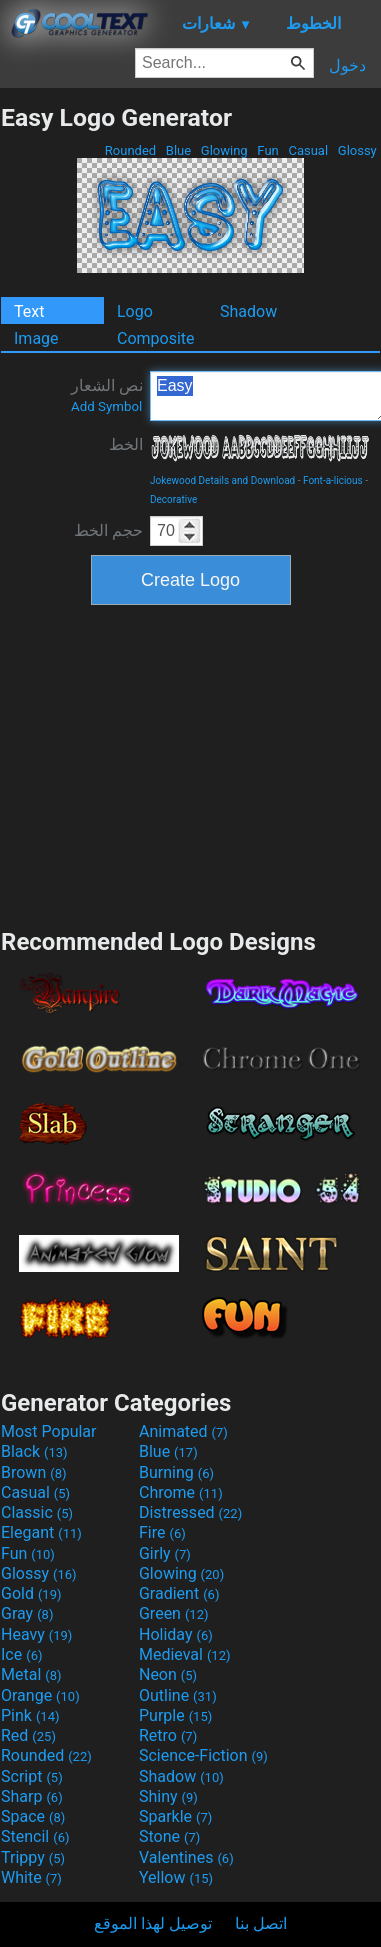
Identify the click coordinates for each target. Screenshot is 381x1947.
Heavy (36, 1634)
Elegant (41, 1532)
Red (28, 1735)
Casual (308, 150)
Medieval (185, 1654)
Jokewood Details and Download (222, 480)
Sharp (32, 1796)
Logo (135, 311)
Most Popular (49, 1431)
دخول (347, 65)
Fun (268, 150)
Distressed (190, 1512)
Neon (168, 1674)
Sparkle (175, 1816)
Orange (40, 1695)
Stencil (35, 1836)
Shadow (248, 311)
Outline (178, 1695)
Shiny (168, 1796)
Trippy (33, 1857)
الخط (126, 444)
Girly (165, 1553)
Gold (31, 1593)
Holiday (176, 1634)
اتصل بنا (261, 1923)
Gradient (179, 1593)
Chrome (181, 1492)
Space (33, 1816)
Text (29, 311)
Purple (175, 1715)
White (31, 1877)
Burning (176, 1472)
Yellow (176, 1877)
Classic (37, 1512)
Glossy (357, 150)
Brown (33, 1472)
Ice (21, 1654)
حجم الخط (108, 530)
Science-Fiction (203, 1755)
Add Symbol (106, 406)
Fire (162, 1532)
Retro (168, 1735)
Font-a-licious (333, 480)
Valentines (186, 1857)
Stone (169, 1836)
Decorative (173, 499)
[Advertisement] (191, 764)
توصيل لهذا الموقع (153, 1923)
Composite (156, 338)
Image (36, 338)
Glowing (224, 150)
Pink (30, 1715)
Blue (179, 150)
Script (32, 1776)
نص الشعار (107, 395)
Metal (31, 1674)
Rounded (131, 150)
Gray (27, 1613)
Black (34, 1451)
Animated (183, 1431)
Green (174, 1613)
